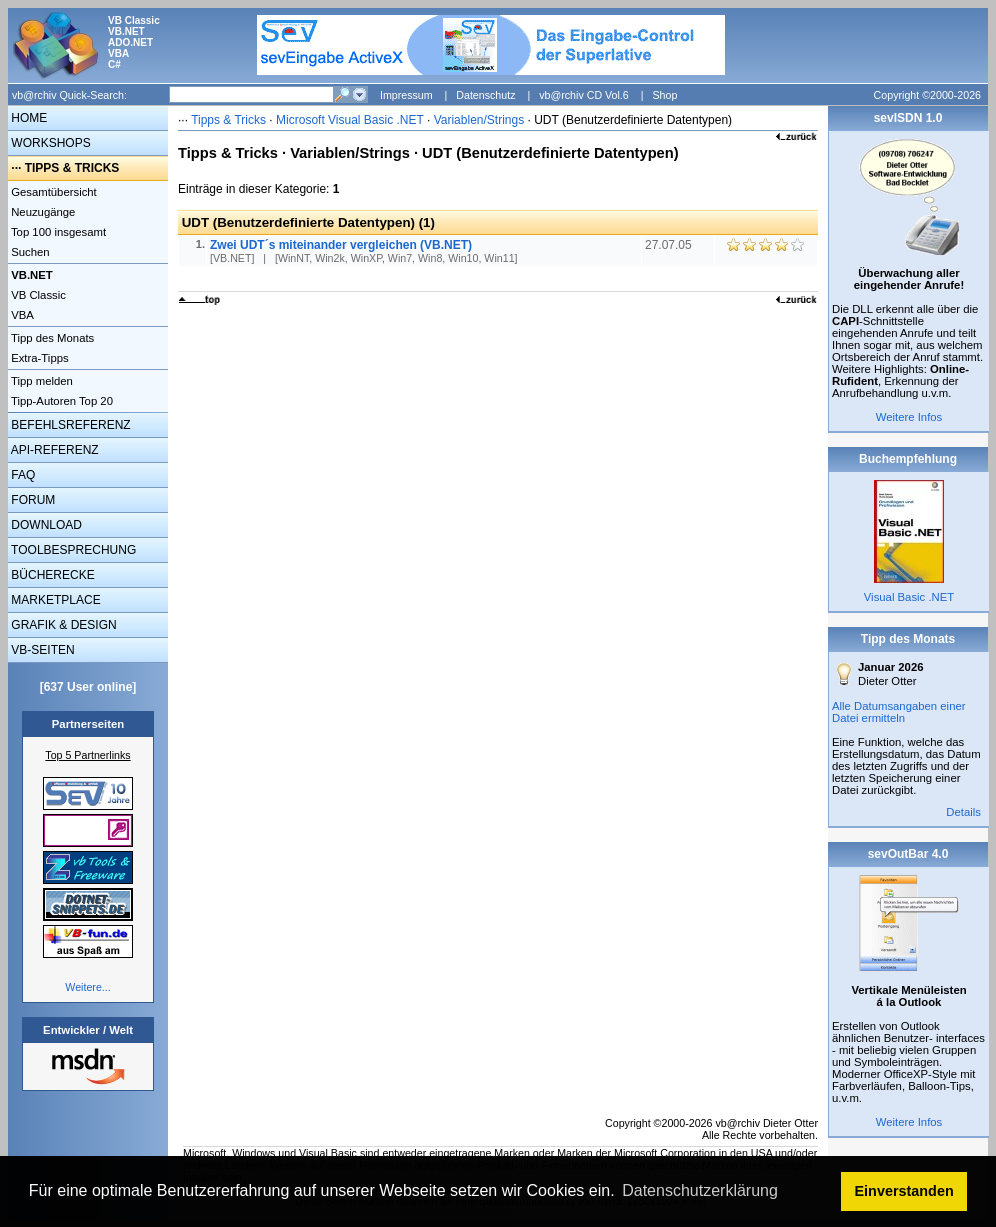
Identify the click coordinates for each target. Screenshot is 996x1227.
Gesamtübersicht (52, 192)
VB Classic (37, 295)
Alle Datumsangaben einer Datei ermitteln (899, 712)
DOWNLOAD (45, 525)
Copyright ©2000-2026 (927, 95)
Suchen (29, 252)
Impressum (406, 95)
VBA (21, 315)
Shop (664, 95)
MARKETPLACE (54, 600)
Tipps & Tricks (228, 120)
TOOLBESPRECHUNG (72, 550)
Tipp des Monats (51, 338)
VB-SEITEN (41, 650)
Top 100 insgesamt (57, 232)
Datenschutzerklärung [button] (700, 1190)
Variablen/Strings (479, 120)
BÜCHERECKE (51, 575)
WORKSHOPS (49, 143)
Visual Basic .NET (909, 597)
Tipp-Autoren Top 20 (60, 401)
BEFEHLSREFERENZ (69, 425)
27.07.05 (670, 245)
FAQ (21, 475)
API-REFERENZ (53, 450)
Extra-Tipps (38, 358)
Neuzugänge (41, 212)
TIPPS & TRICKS (72, 168)
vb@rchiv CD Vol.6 (584, 95)
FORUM (31, 500)
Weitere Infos (909, 417)
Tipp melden (40, 381)
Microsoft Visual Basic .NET (350, 120)
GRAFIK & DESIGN (62, 625)
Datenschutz (485, 95)
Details (963, 812)
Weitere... (87, 987)
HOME (27, 118)
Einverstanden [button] (904, 1191)
